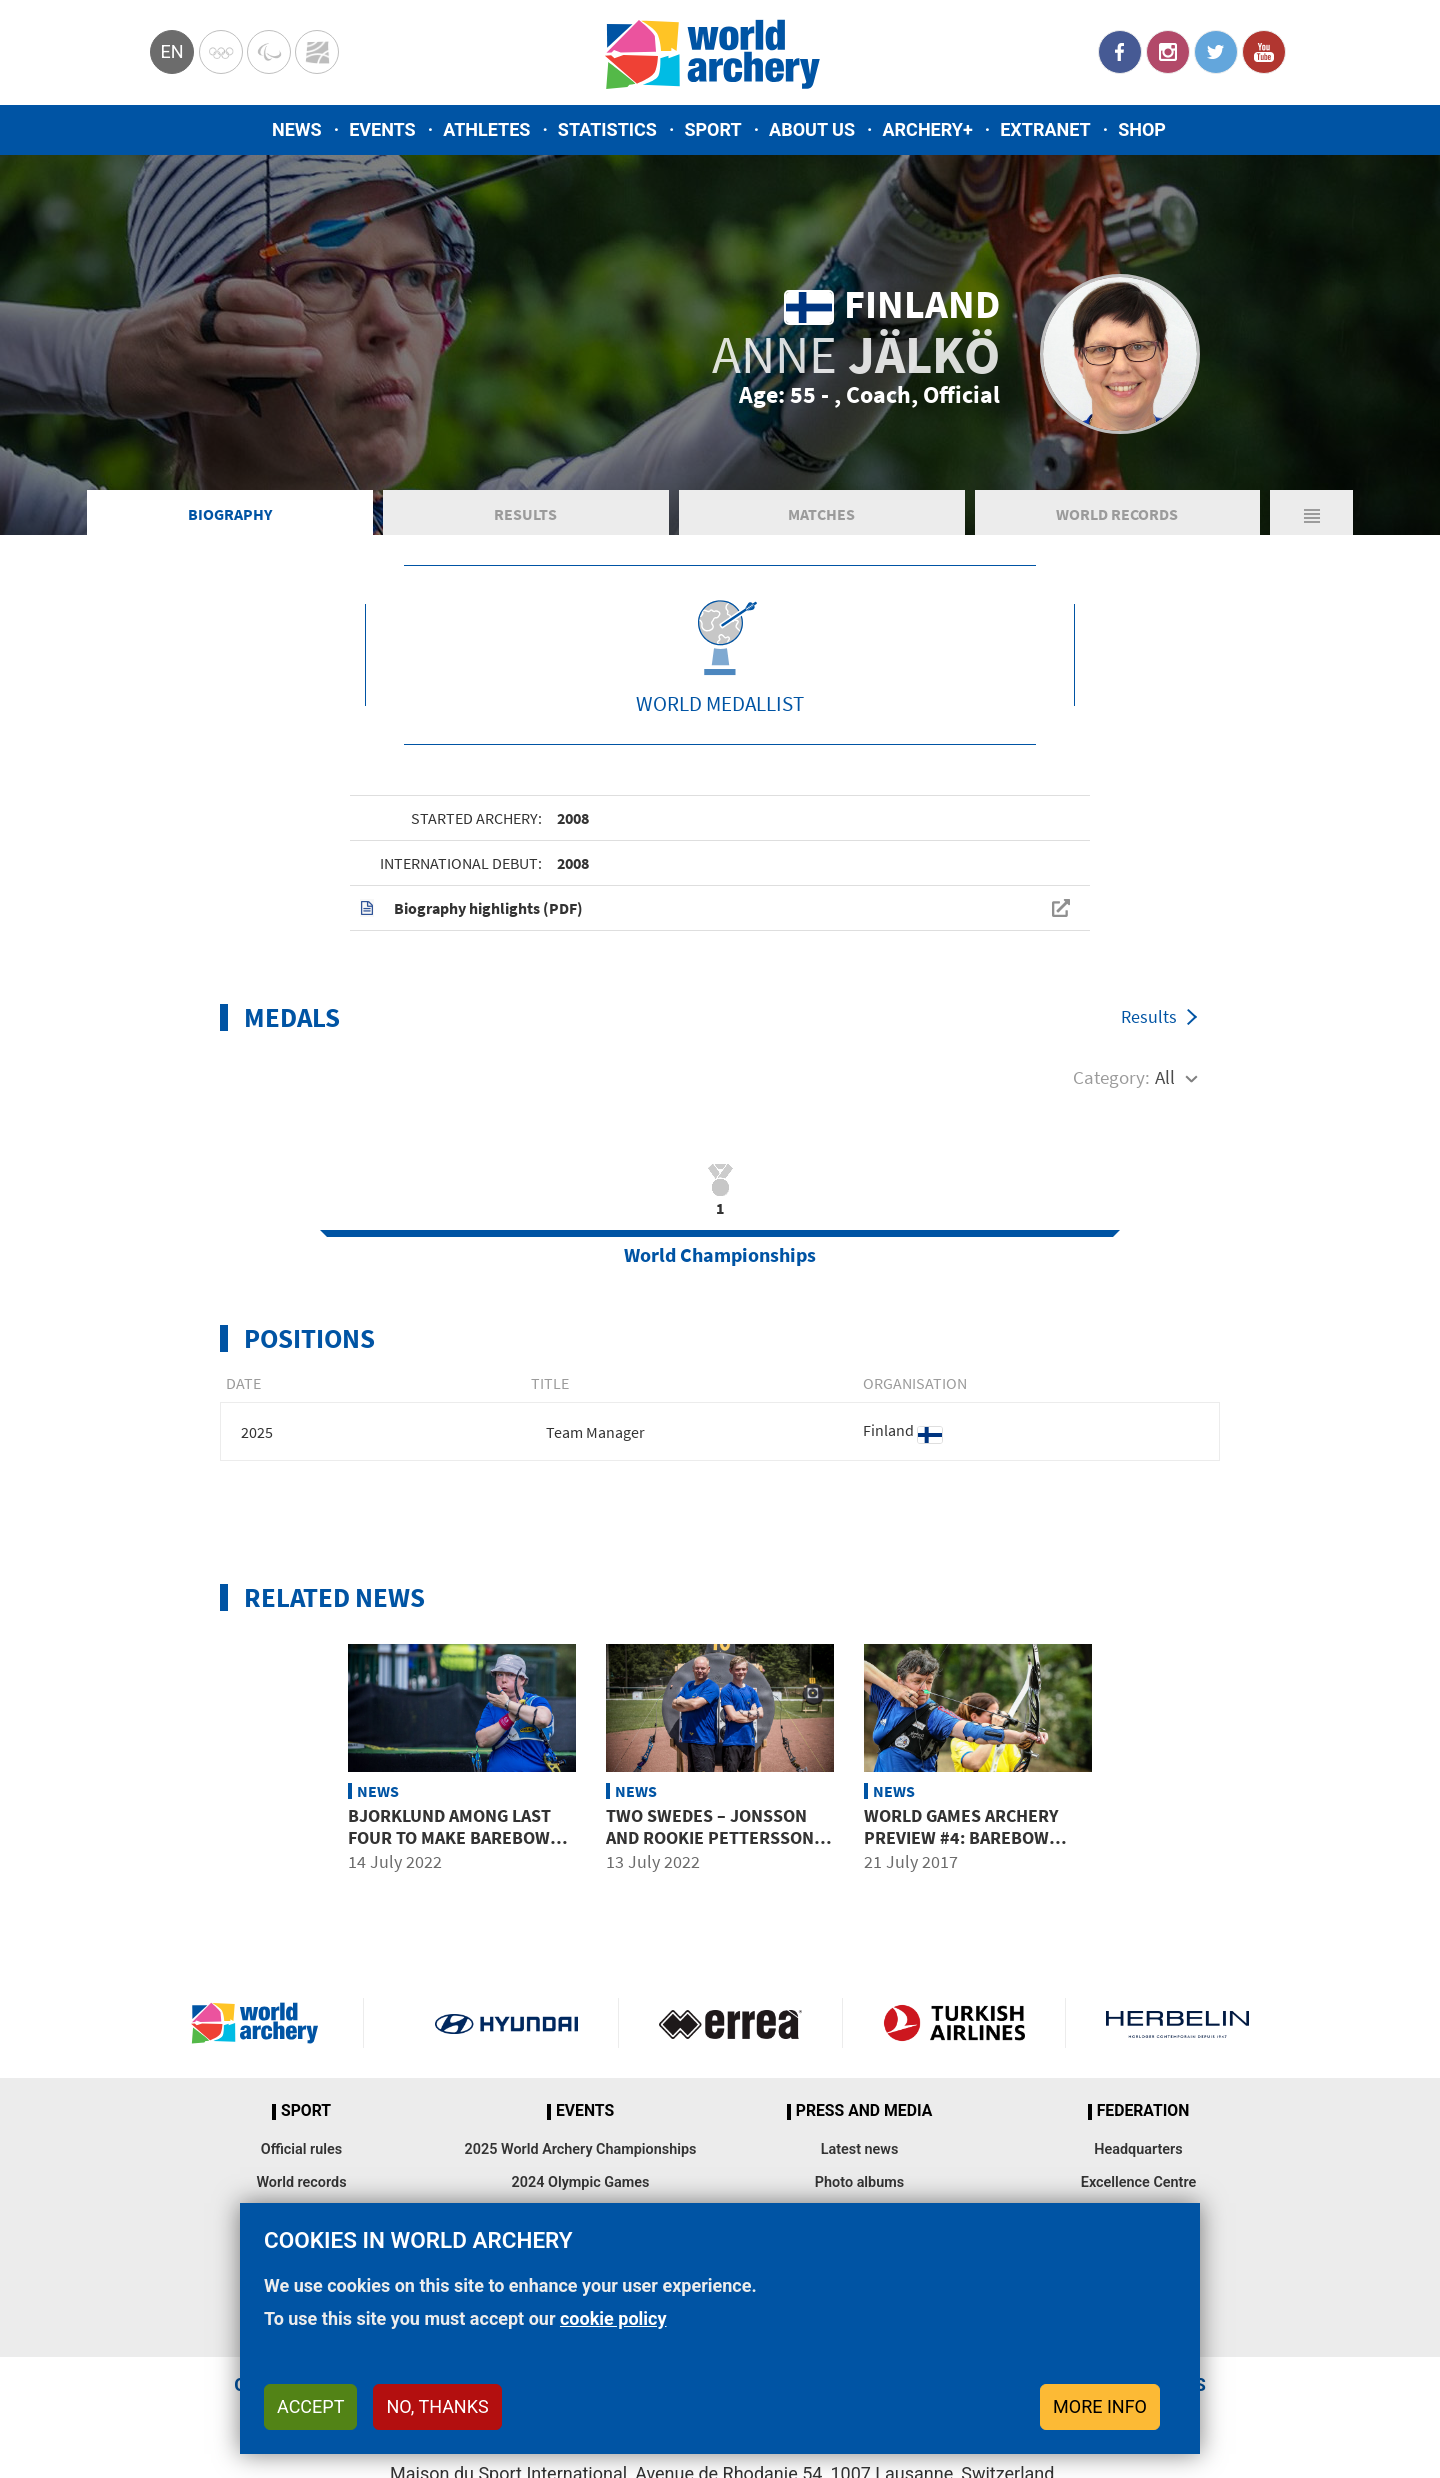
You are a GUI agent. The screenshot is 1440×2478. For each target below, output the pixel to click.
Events (382, 129)
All (1165, 1077)
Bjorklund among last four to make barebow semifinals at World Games (449, 1848)
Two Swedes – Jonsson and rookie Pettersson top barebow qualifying (713, 1837)
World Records (1117, 514)
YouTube (1264, 52)
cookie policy (613, 2318)
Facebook (1120, 52)
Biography (230, 514)
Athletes (486, 129)
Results (525, 514)
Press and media (864, 2111)
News (297, 129)
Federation (1143, 2111)
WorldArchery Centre (317, 52)
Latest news (860, 2149)
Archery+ (927, 129)
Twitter (1216, 52)
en (171, 51)
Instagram (1168, 52)
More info (1100, 2406)
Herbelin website (1177, 2023)
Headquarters (1138, 2149)
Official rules (301, 2149)
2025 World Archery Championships (581, 2149)
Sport (712, 129)
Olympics (221, 52)
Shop (1142, 129)
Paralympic (269, 52)
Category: (1111, 1077)
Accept (310, 2406)
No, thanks (437, 2406)
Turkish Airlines (954, 2023)
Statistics (607, 129)
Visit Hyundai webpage (506, 2023)
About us (812, 129)
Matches (821, 514)
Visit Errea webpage (730, 2023)
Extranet (1045, 129)
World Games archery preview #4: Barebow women (961, 1837)
